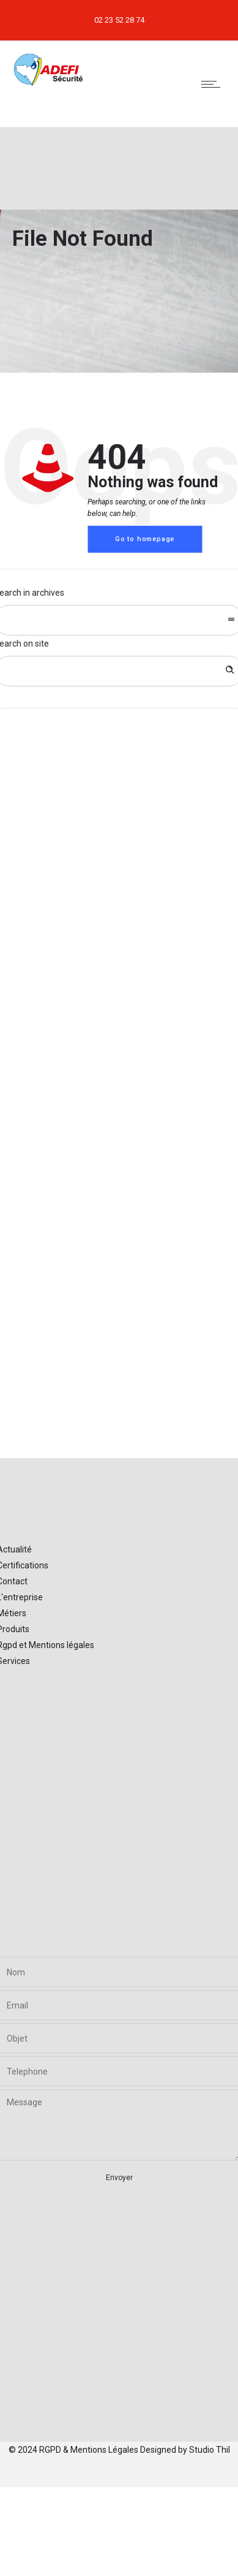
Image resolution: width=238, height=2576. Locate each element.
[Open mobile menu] (213, 84)
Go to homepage (144, 539)
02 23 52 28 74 (119, 20)
